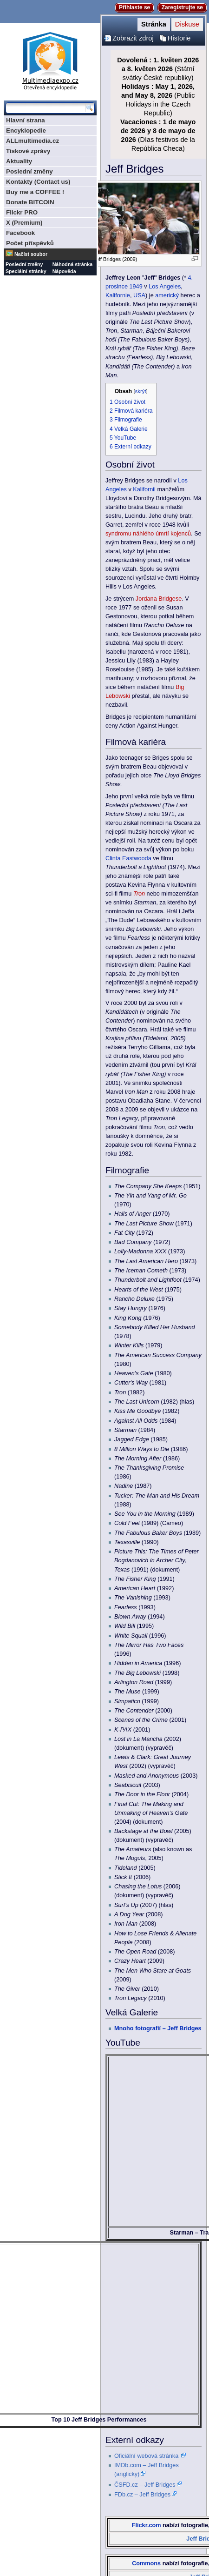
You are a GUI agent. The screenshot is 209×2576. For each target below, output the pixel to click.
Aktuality (19, 161)
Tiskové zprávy (28, 150)
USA (139, 295)
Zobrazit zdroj (133, 38)
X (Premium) (24, 222)
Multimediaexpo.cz (50, 60)
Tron (139, 893)
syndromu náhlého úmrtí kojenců (148, 533)
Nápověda (64, 271)
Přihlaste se (134, 7)
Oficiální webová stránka (146, 2456)
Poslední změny (29, 171)
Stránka (153, 24)
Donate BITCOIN (30, 202)
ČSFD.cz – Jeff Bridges (145, 2485)
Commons (146, 2563)
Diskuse (187, 24)
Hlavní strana (25, 120)
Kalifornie (117, 295)
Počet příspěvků (30, 243)
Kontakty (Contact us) (38, 181)
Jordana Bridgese (159, 598)
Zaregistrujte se (182, 7)
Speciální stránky (26, 271)
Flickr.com (146, 2525)
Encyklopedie (26, 130)
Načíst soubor (30, 254)
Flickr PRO (22, 212)
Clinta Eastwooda (128, 858)
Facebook (20, 232)
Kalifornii (144, 489)
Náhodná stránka (72, 264)
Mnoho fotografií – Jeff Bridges (158, 2028)
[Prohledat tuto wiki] (45, 108)
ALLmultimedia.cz (32, 140)
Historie (179, 38)
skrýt (140, 391)
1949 (136, 286)
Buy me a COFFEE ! (35, 191)
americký (167, 295)
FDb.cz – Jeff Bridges (142, 2494)
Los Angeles (165, 286)
